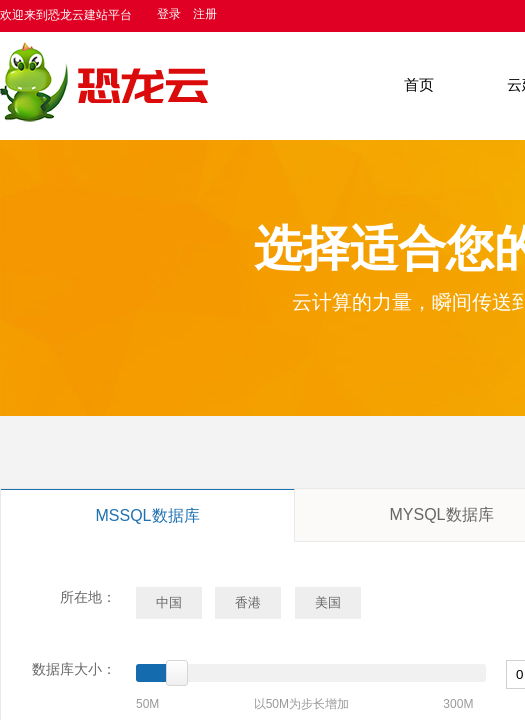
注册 (205, 14)
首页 (419, 85)
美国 (328, 602)
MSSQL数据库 (147, 515)
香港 (248, 602)
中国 (169, 602)
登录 (169, 14)
